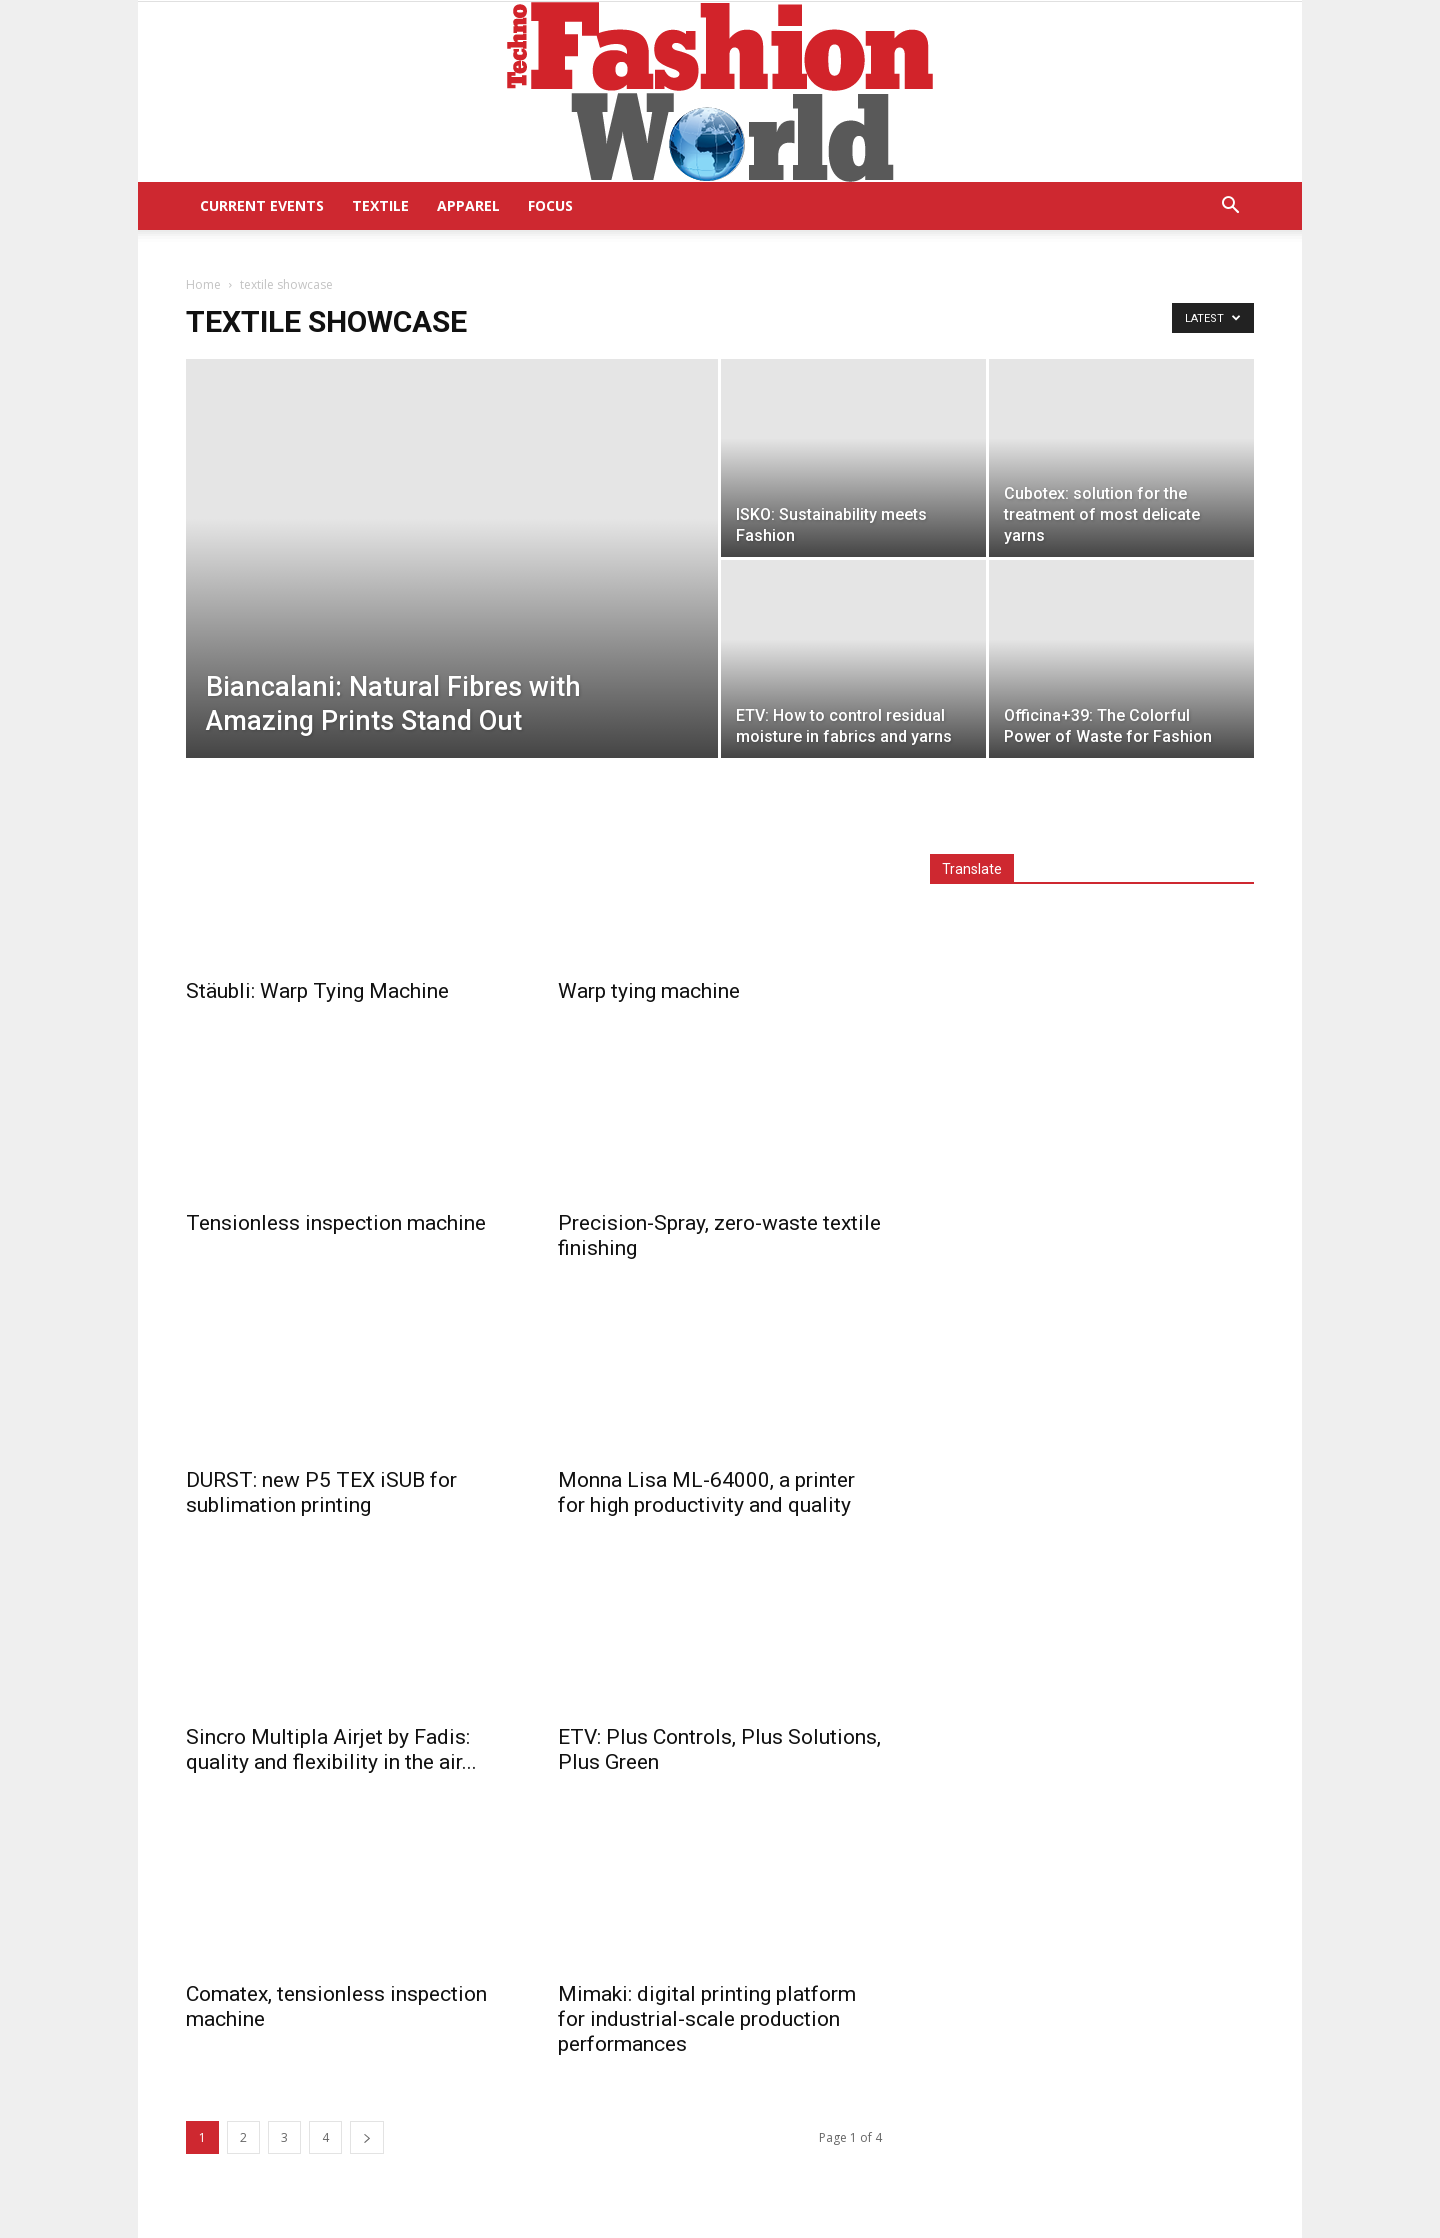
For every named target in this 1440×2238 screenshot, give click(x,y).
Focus (550, 205)
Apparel (468, 205)
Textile (380, 205)
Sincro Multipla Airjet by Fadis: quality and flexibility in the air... (331, 1749)
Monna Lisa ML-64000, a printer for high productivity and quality (706, 1492)
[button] (1230, 207)
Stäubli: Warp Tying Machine (317, 991)
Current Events (262, 205)
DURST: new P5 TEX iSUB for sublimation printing (321, 1492)
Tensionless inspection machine (336, 1223)
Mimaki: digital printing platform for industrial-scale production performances (707, 2019)
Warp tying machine (649, 991)
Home (203, 284)
